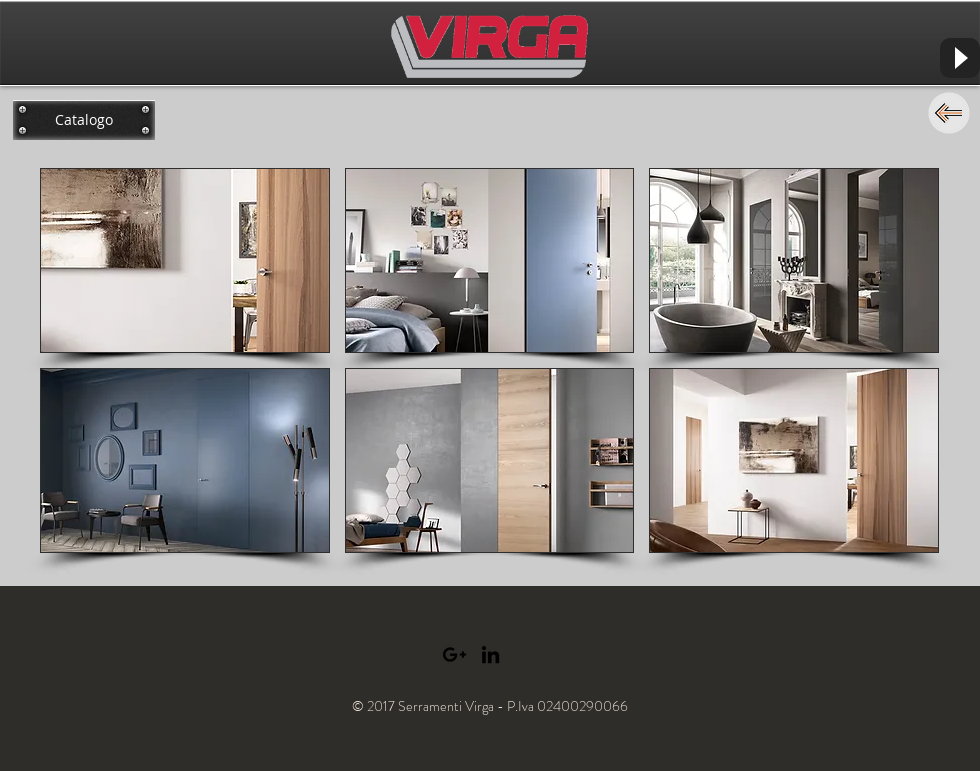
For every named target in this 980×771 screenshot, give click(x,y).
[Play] (960, 58)
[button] (185, 260)
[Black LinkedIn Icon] (490, 654)
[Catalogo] (84, 120)
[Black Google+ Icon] (454, 654)
